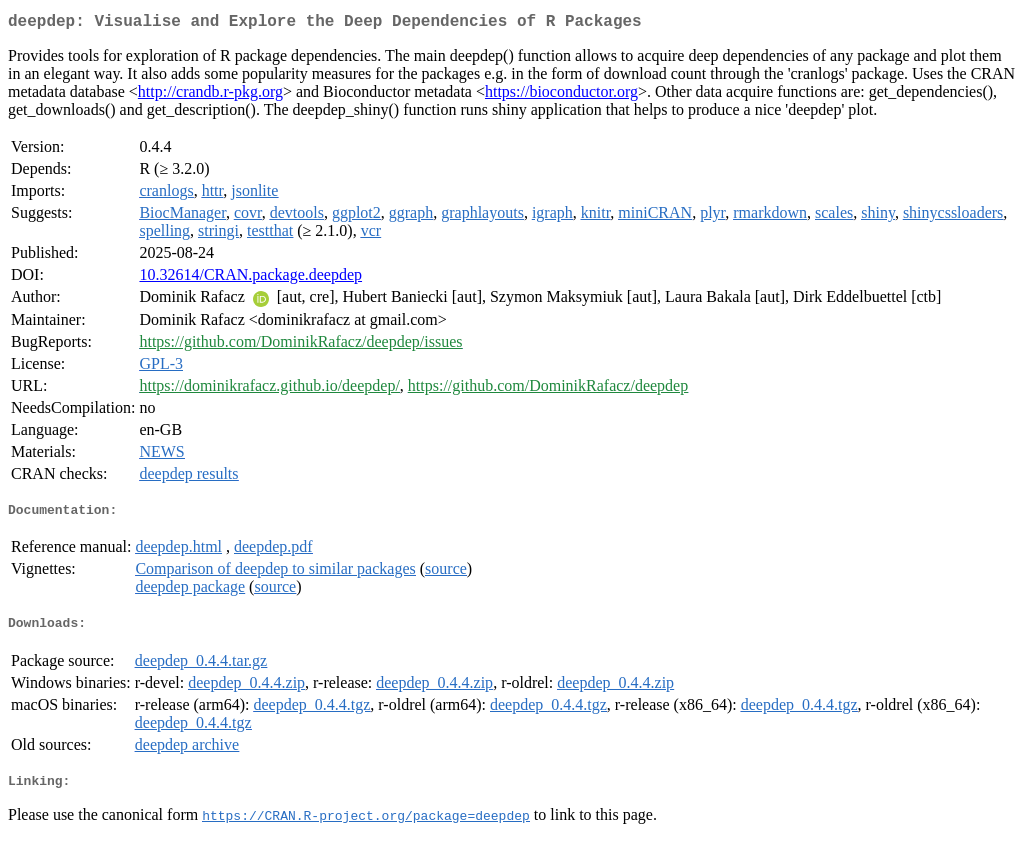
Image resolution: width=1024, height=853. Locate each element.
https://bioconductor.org (561, 95)
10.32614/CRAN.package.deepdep (250, 278)
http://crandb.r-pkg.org (210, 95)
